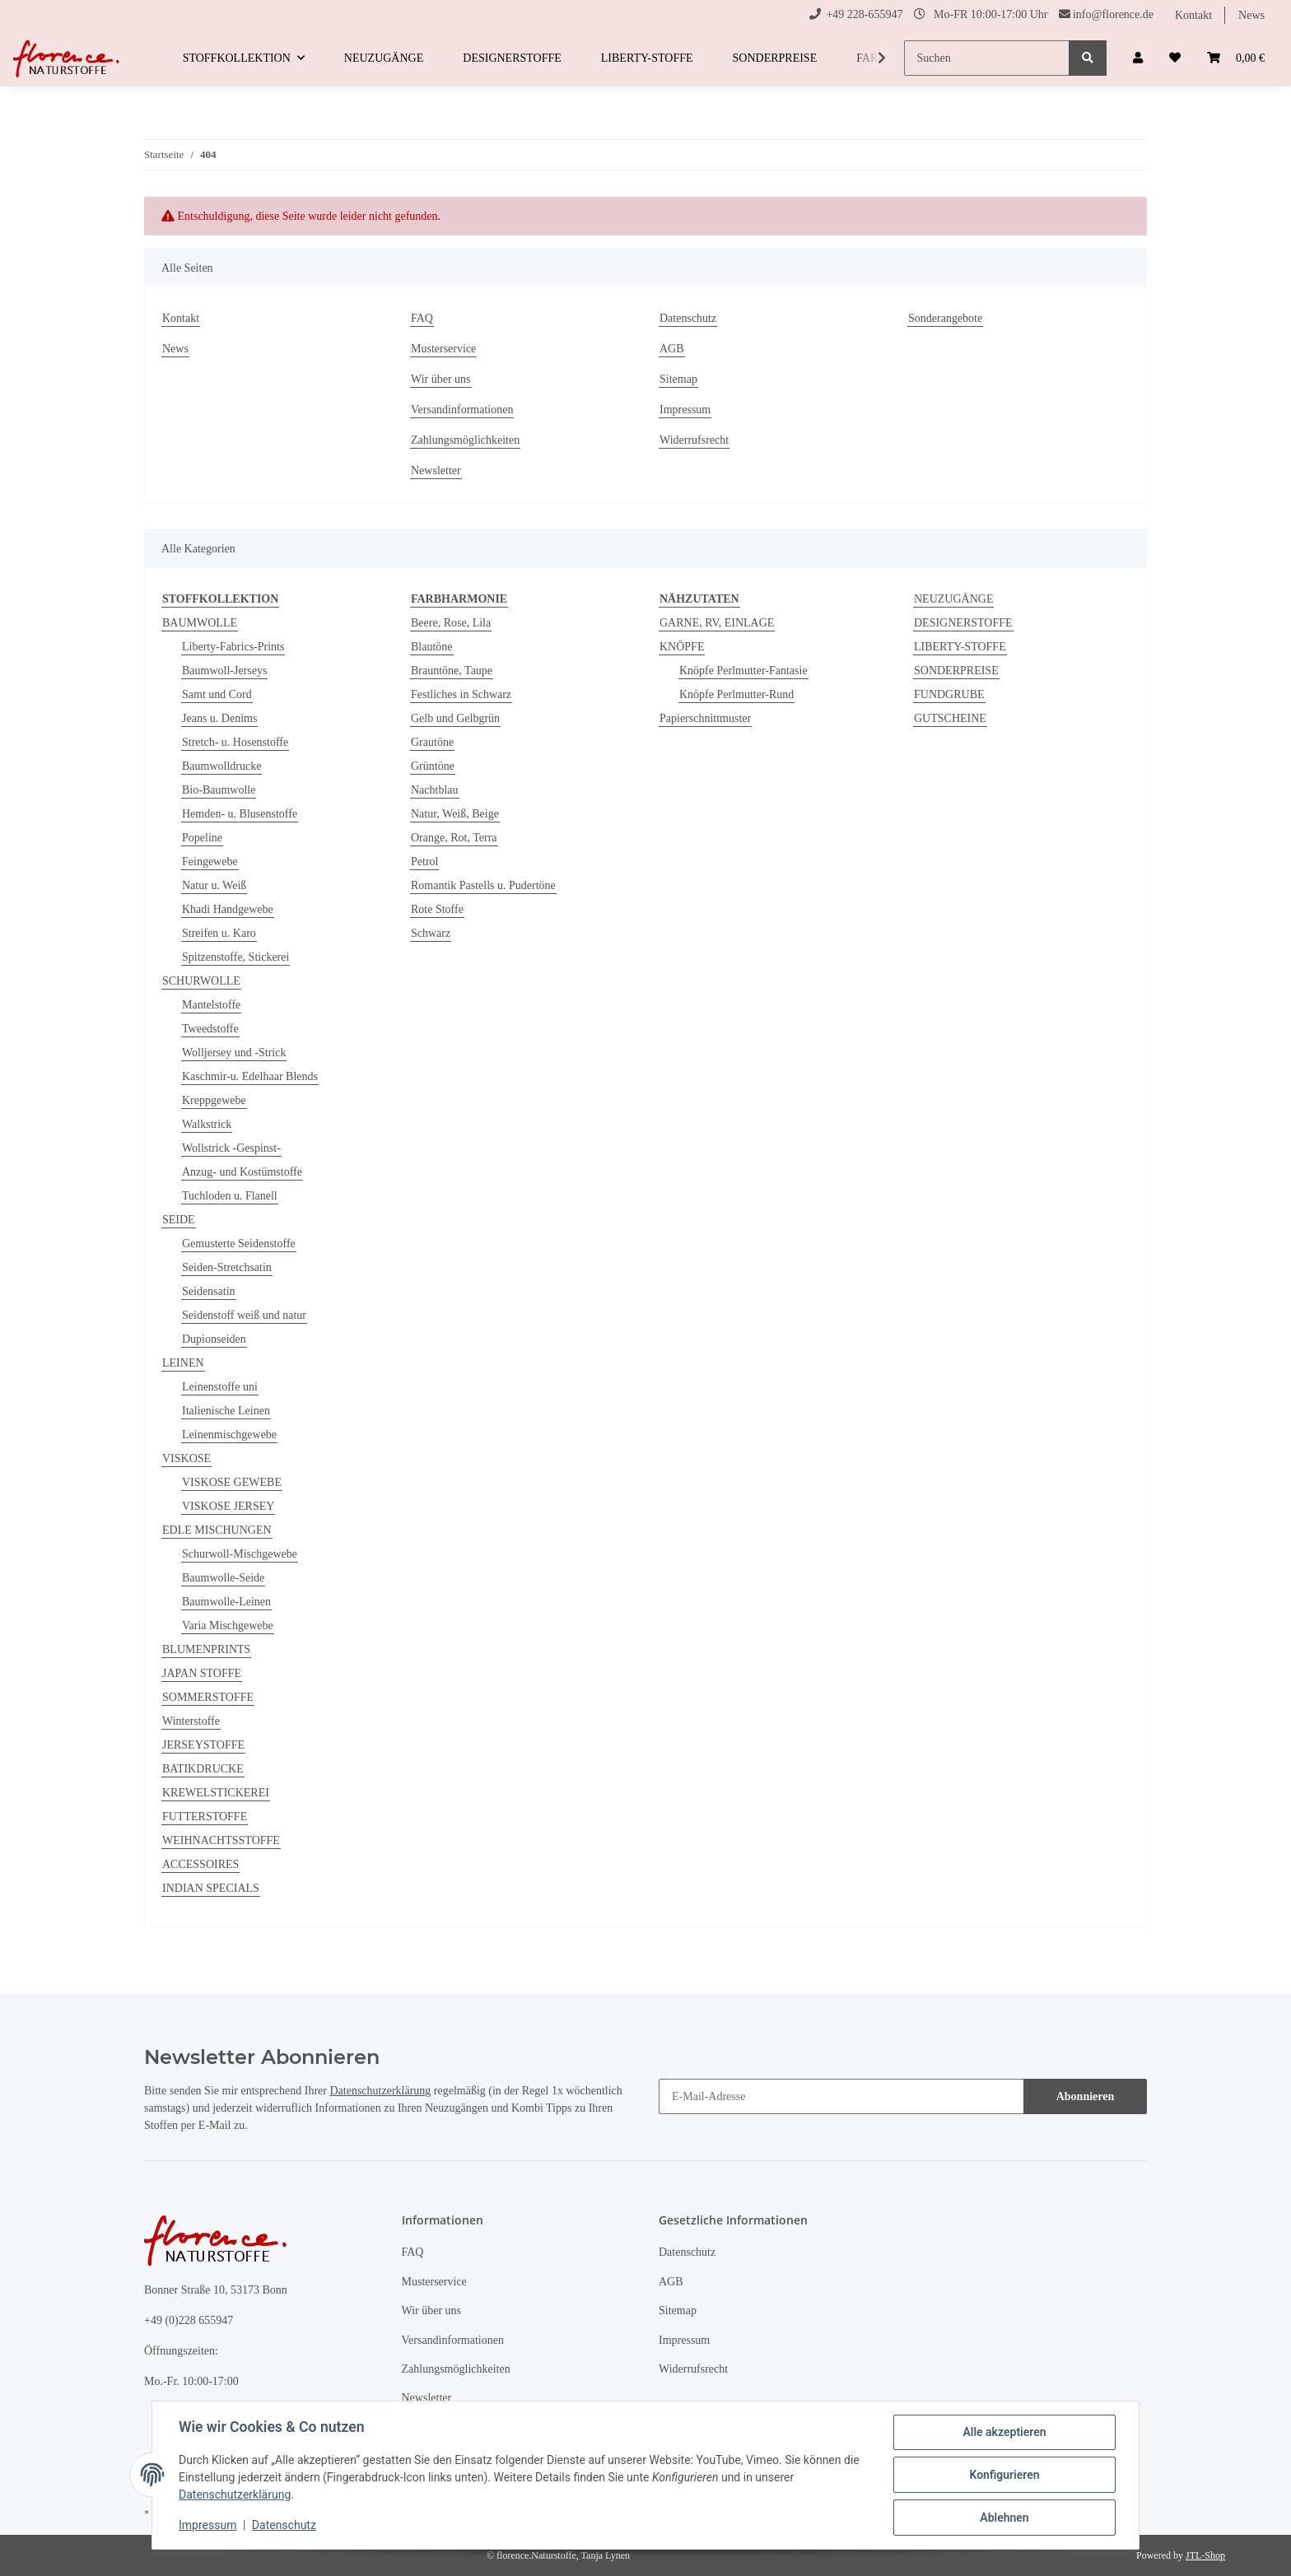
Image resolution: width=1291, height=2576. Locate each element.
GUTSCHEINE (950, 718)
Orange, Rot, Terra (454, 837)
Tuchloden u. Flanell (229, 1196)
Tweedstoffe (210, 1028)
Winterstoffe (191, 1721)
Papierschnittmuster (705, 718)
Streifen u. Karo (219, 933)
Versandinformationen (462, 409)
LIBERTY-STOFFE (960, 647)
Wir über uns (441, 379)
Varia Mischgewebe (227, 1625)
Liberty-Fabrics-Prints (233, 647)
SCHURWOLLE (201, 981)
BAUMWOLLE (199, 623)
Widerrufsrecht (694, 440)
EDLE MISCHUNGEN (217, 1530)
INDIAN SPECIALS (210, 1888)
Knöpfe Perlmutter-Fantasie (743, 670)
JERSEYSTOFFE (203, 1745)
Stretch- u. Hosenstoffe (235, 742)
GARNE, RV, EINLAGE (716, 623)
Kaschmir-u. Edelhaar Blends (250, 1076)
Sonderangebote (945, 318)
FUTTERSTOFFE (204, 1816)
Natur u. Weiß (214, 885)
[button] (1138, 58)
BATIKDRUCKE (203, 1769)
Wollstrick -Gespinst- (231, 1148)
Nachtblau (435, 790)
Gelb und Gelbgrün (455, 718)
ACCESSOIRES (200, 1864)
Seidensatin (208, 1291)
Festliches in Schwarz (461, 694)
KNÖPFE (681, 647)
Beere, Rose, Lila (451, 623)
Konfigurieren (1004, 2474)
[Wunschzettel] (1175, 58)
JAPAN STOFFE (201, 1673)
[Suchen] (987, 58)
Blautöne (432, 647)
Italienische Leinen (226, 1410)
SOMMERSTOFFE (208, 1697)
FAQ (422, 318)
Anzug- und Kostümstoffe (242, 1172)
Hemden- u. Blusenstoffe (239, 814)
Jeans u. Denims (219, 718)
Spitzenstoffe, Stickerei (235, 957)
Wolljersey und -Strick (234, 1052)
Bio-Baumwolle (218, 790)
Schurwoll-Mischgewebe (239, 1554)
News (1251, 15)
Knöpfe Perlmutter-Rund (736, 694)
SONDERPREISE (956, 670)
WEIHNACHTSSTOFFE (221, 1840)
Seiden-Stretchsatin (227, 1267)
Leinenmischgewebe (229, 1434)
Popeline (202, 837)
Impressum (685, 409)
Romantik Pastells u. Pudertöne (483, 885)
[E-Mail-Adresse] (841, 2096)
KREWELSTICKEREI (215, 1792)
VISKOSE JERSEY (228, 1506)
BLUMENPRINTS (206, 1649)
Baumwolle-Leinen (226, 1601)
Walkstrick (206, 1124)
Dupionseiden (214, 1339)
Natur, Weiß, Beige (455, 814)
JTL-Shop (1205, 2555)
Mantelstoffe (211, 1005)
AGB (671, 348)
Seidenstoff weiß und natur (244, 1315)
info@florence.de (1113, 14)
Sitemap (678, 379)
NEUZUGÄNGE (953, 599)
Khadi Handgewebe (227, 909)
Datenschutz (687, 318)
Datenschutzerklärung (380, 2091)
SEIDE (178, 1219)
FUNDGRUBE (949, 694)
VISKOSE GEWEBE (232, 1482)
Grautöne (432, 742)
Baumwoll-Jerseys (224, 670)
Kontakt (1193, 15)
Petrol (424, 861)
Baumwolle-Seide (223, 1578)
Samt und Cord (217, 694)
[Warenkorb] (1236, 58)
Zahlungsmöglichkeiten (465, 440)
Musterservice (443, 348)
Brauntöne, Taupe (451, 670)
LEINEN (183, 1363)
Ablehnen (1004, 2517)
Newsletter (436, 470)
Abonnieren (1085, 2096)
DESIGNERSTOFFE (963, 623)
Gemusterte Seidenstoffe (239, 1243)
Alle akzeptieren (1004, 2432)
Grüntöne (432, 766)
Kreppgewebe (214, 1100)
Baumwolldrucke (221, 766)
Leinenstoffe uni (220, 1387)
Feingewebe (210, 861)
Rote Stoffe (437, 909)
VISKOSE (186, 1458)
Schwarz (430, 933)
